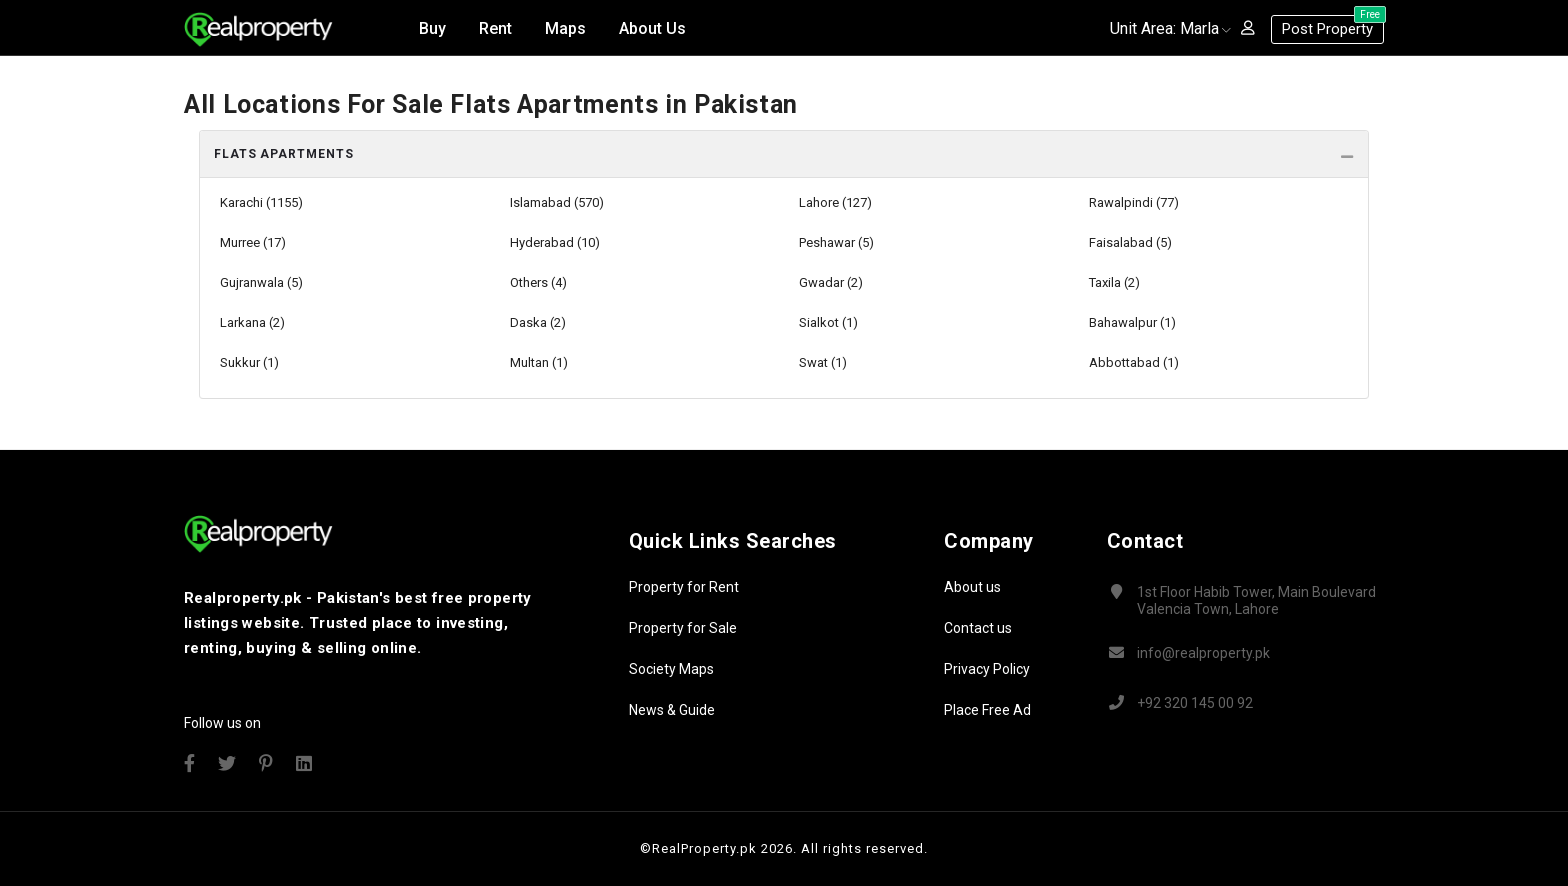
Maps (565, 28)
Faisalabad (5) (1130, 242)
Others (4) (538, 282)
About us (972, 587)
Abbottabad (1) (1134, 362)
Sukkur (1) (249, 362)
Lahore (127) (835, 202)
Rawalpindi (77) (1134, 202)
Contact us (978, 628)
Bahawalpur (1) (1132, 322)
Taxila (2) (1114, 282)
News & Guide (672, 710)
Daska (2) (538, 322)
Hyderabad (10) (555, 242)
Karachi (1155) (261, 202)
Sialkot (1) (828, 322)
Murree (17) (253, 242)
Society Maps (671, 669)
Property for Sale (683, 628)
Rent (495, 28)
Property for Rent (684, 587)
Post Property (1333, 26)
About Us (652, 28)
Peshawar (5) (836, 242)
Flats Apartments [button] (283, 154)
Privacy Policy (987, 669)
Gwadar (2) (831, 282)
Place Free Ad (987, 710)
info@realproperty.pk (1203, 653)
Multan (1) (539, 362)
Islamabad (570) (557, 202)
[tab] (784, 154)
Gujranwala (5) (261, 282)
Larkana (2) (252, 322)
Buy (432, 28)
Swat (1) (823, 362)
